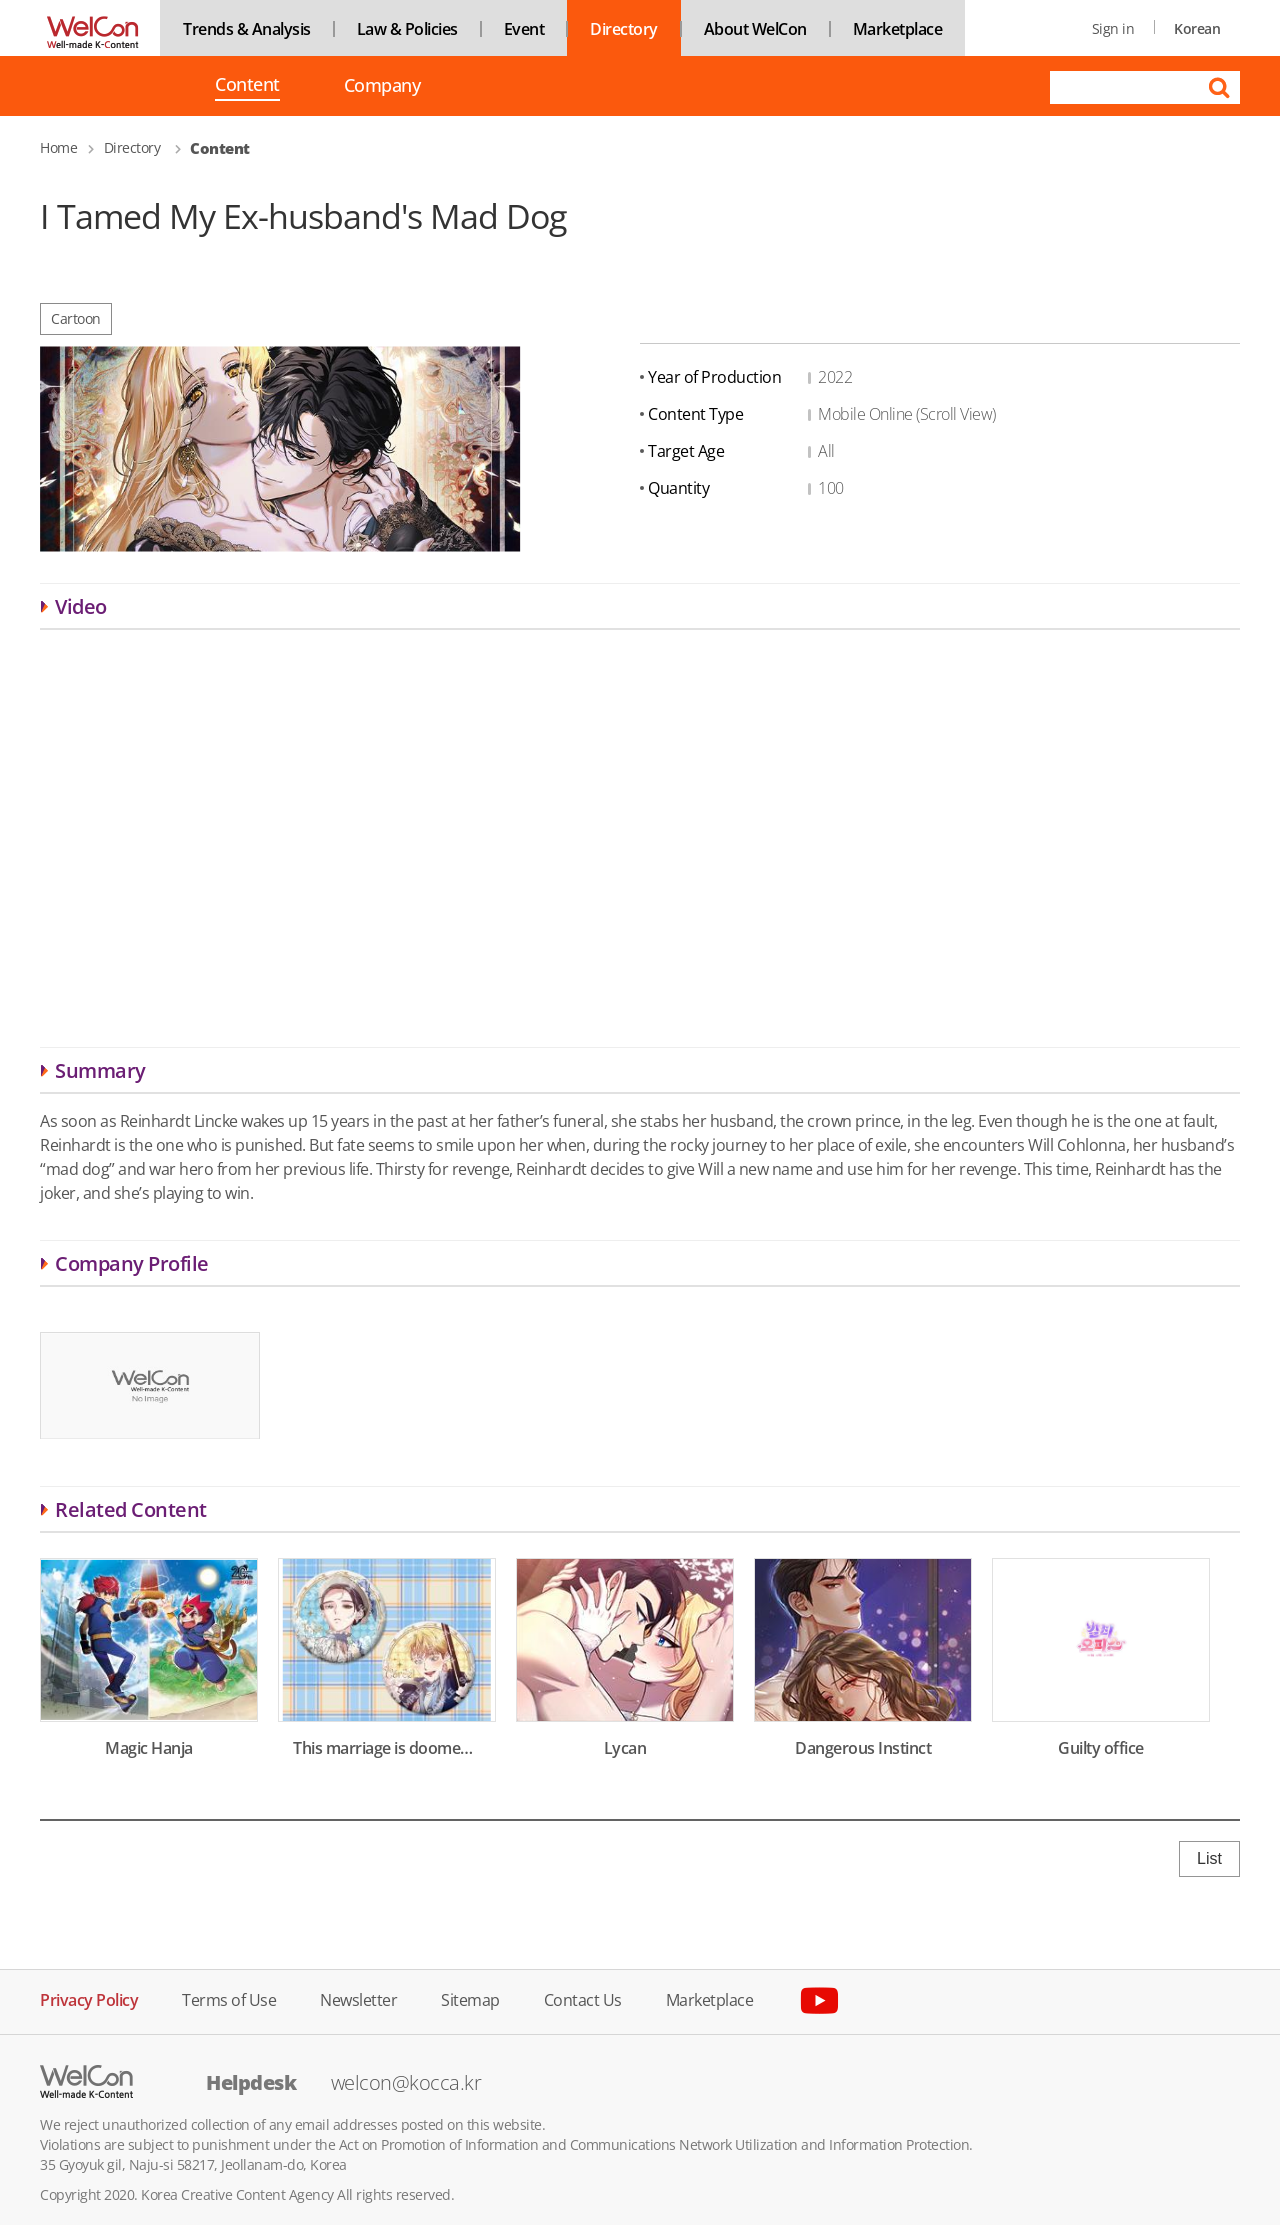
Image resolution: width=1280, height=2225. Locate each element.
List (1209, 1858)
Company (382, 85)
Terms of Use (229, 1998)
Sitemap (470, 1998)
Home (58, 147)
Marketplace (898, 29)
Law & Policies (407, 29)
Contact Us (583, 1998)
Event (524, 29)
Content (247, 86)
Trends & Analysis (247, 29)
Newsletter (358, 1998)
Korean (1197, 28)
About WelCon (755, 29)
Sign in (1113, 28)
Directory (624, 29)
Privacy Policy (89, 1998)
